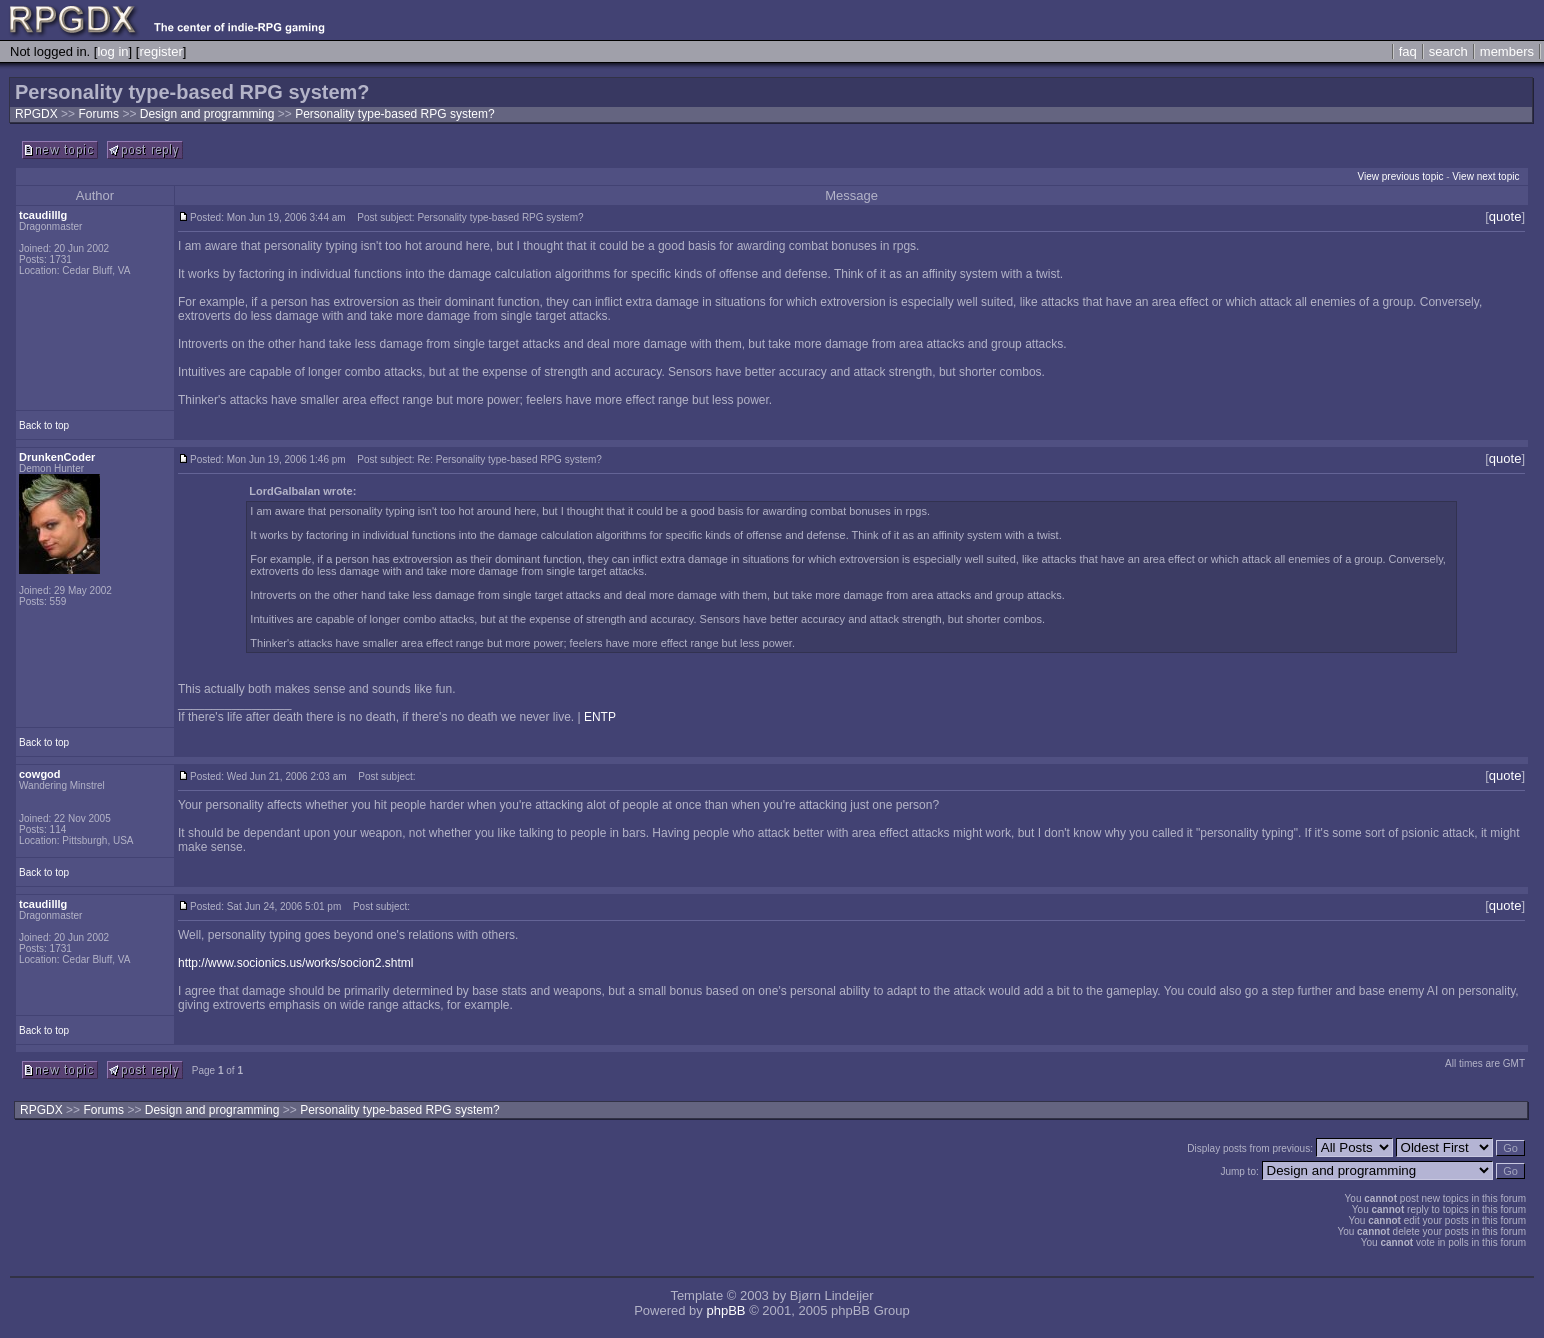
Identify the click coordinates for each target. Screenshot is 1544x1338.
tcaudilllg (43, 215)
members (1507, 51)
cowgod (40, 774)
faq (1408, 51)
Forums (98, 114)
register (160, 51)
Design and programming (209, 114)
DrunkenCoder (57, 457)
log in (112, 51)
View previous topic (1400, 176)
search (1448, 51)
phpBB (725, 1310)
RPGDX (36, 114)
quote (1505, 216)
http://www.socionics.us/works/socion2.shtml (295, 963)
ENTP (600, 717)
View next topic (1485, 176)
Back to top (44, 425)
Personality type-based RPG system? (394, 114)
